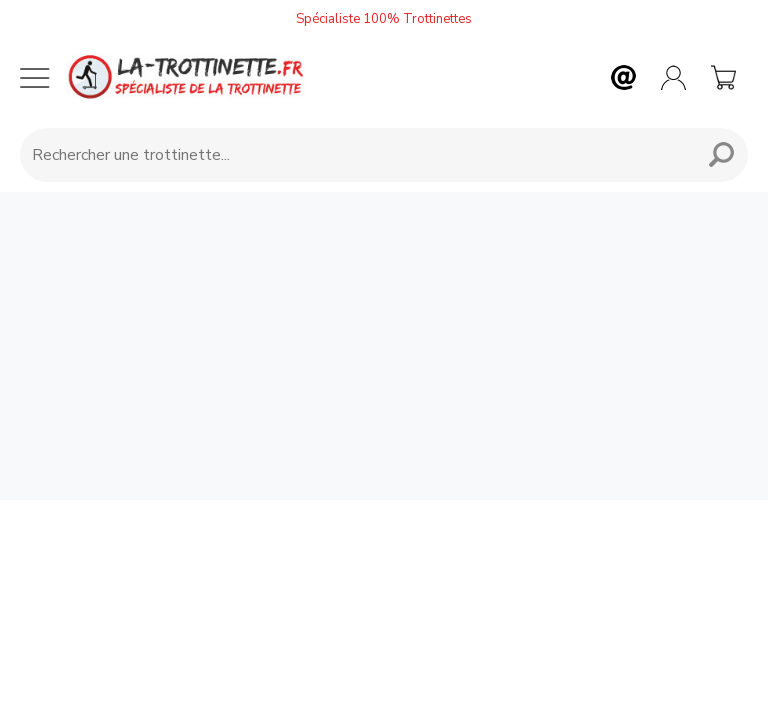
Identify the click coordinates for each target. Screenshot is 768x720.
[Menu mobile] (35, 78)
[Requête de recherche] (354, 155)
